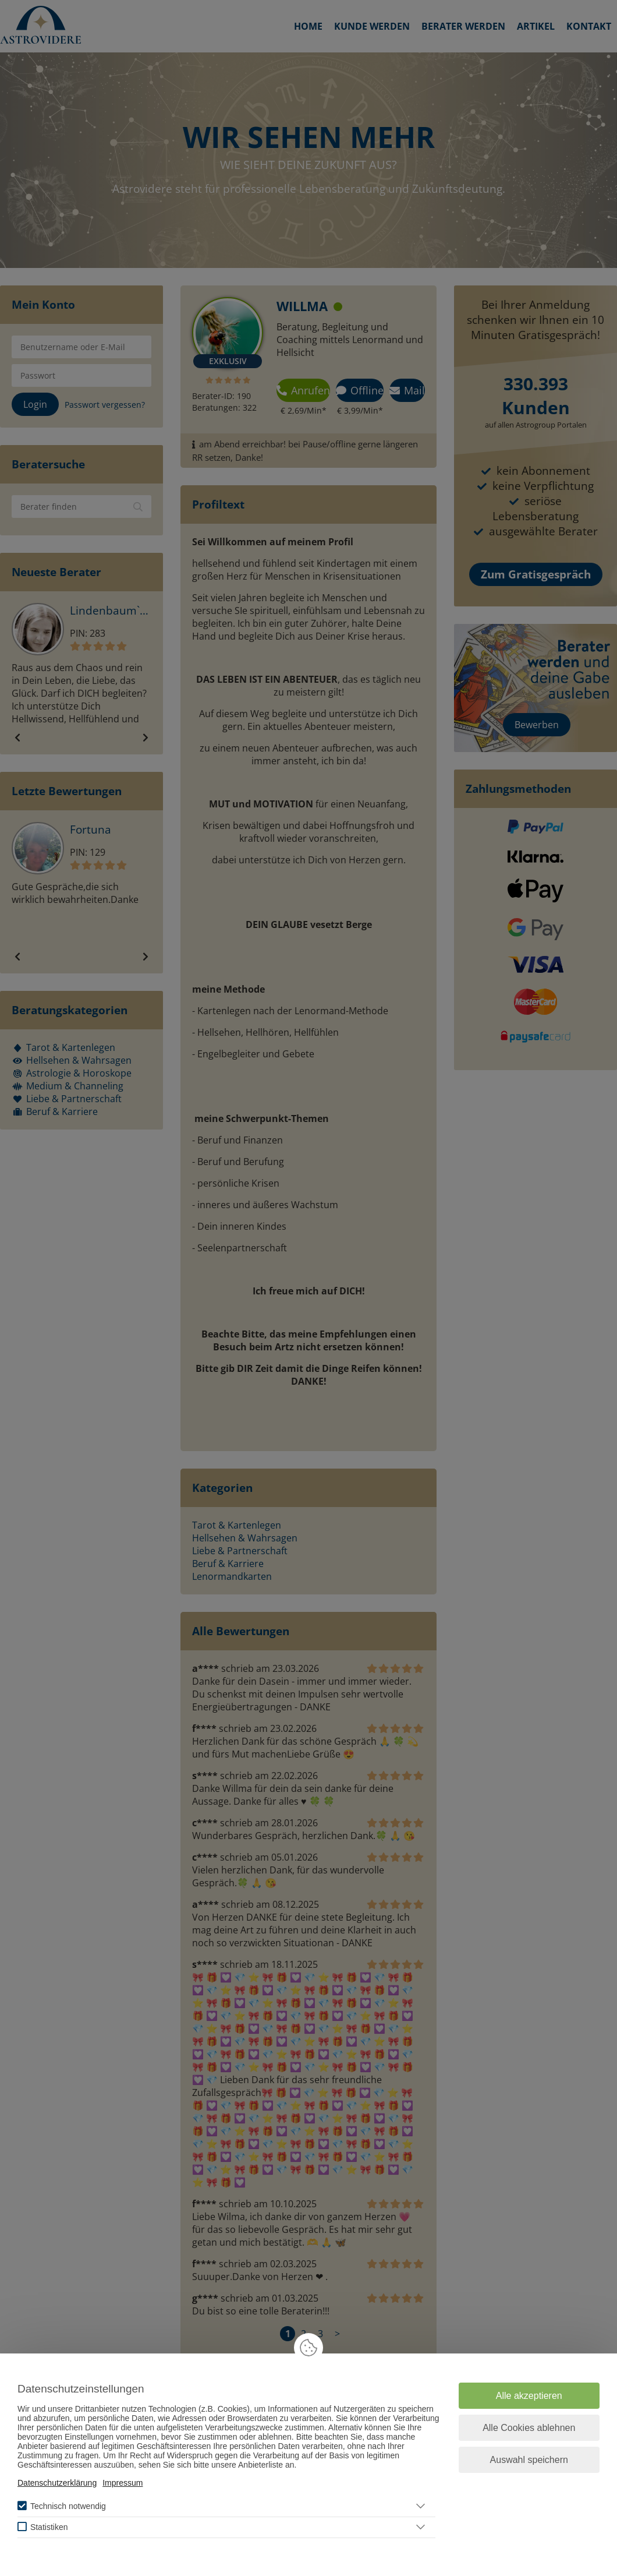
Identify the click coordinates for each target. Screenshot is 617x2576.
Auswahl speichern (529, 2460)
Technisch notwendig (68, 2506)
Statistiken (49, 2527)
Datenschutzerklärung (57, 2482)
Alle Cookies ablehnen (529, 2428)
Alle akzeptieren (529, 2396)
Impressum (122, 2482)
